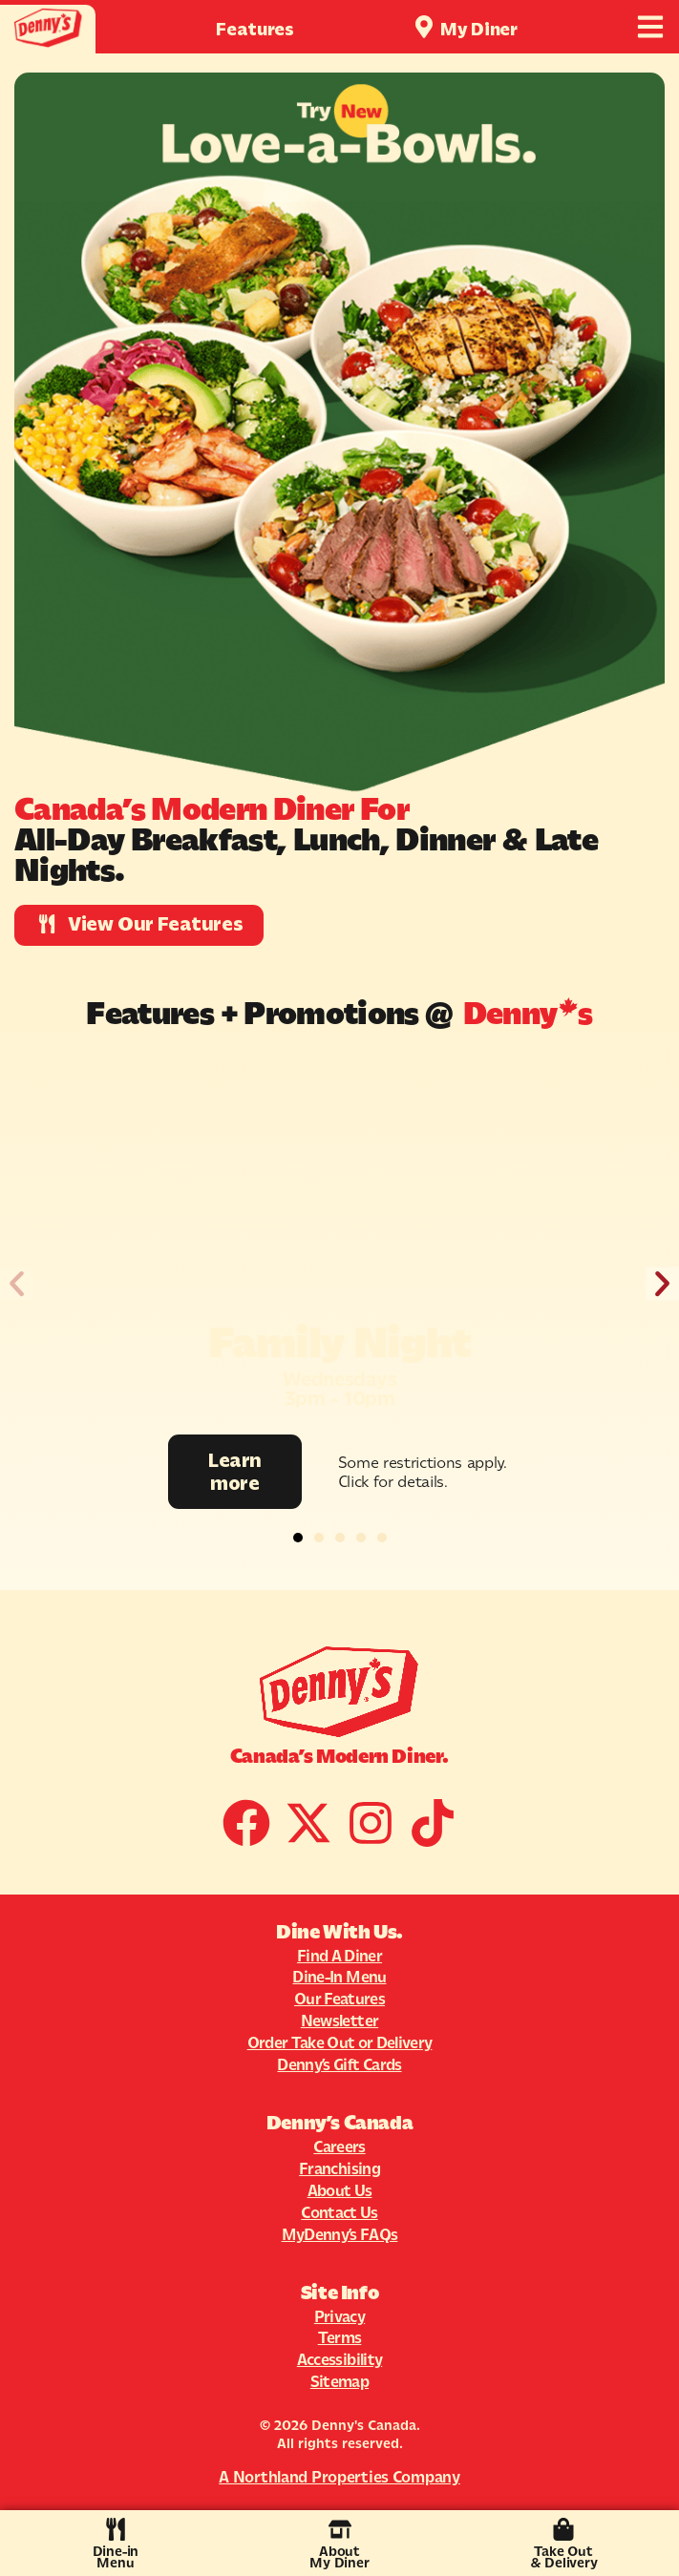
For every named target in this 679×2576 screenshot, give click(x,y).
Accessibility (339, 2359)
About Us (340, 2190)
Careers (339, 2146)
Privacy (339, 2316)
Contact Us (339, 2212)
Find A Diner (339, 1955)
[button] (16, 1283)
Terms (340, 2337)
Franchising (339, 2168)
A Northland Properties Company (339, 2476)
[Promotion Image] (340, 1244)
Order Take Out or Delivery (340, 2042)
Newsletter (339, 2020)
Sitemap (339, 2381)
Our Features (339, 1998)
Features (255, 29)
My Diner (479, 29)
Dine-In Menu (339, 1976)
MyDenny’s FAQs (340, 2234)
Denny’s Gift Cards (339, 2064)
